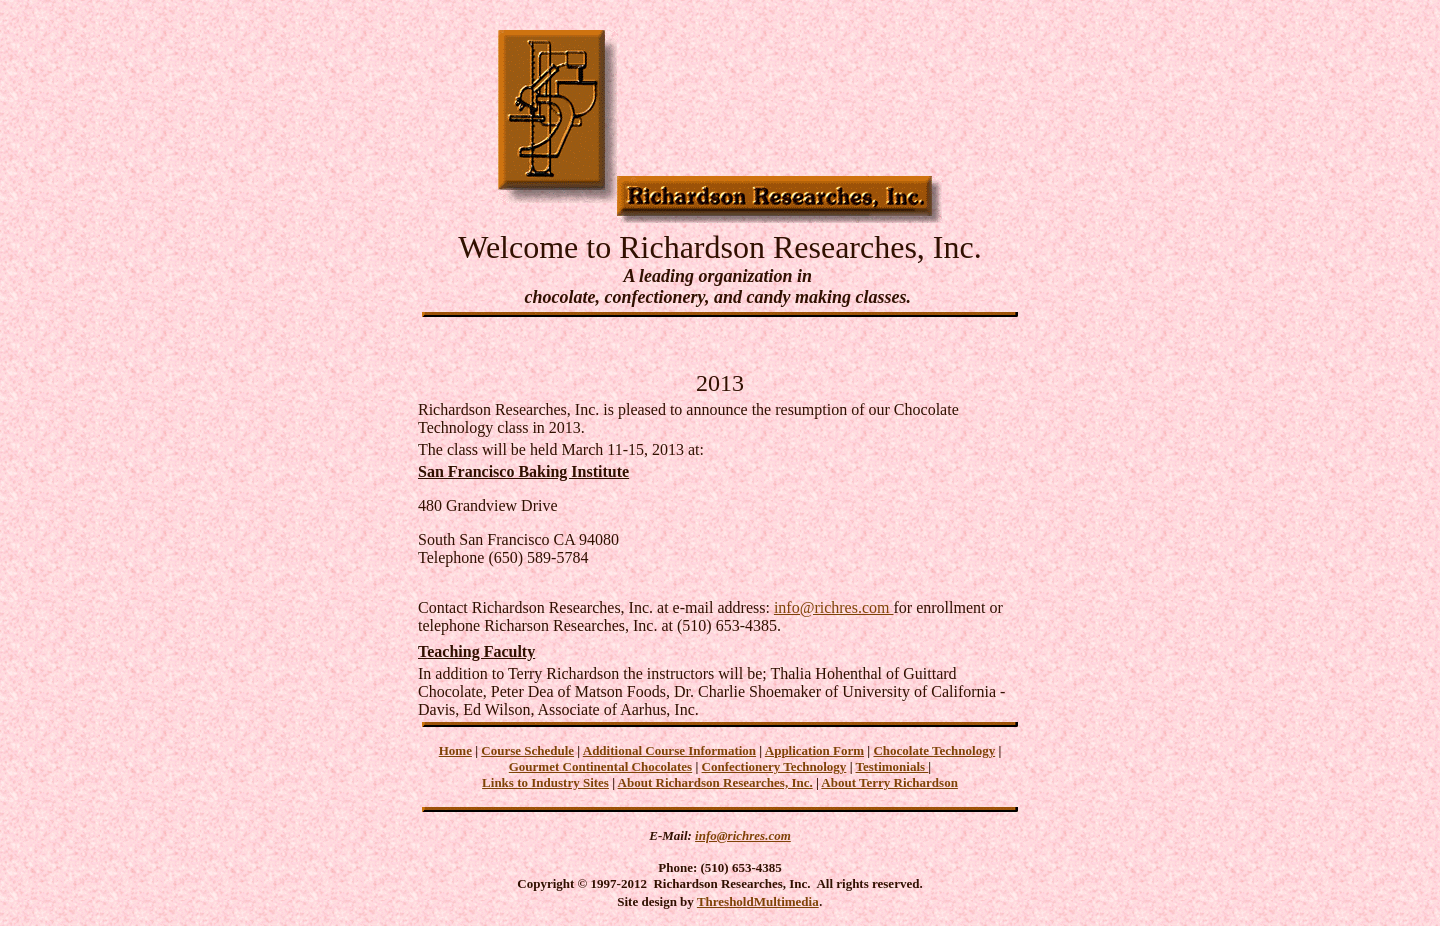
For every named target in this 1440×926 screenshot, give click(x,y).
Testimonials (892, 766)
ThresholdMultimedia (758, 901)
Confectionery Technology (774, 766)
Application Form (814, 750)
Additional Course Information (669, 750)
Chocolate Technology (934, 750)
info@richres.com (834, 607)
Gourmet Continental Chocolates (600, 766)
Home (455, 750)
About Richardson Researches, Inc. (715, 782)
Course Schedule (527, 750)
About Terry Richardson (889, 782)
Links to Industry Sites (545, 782)
